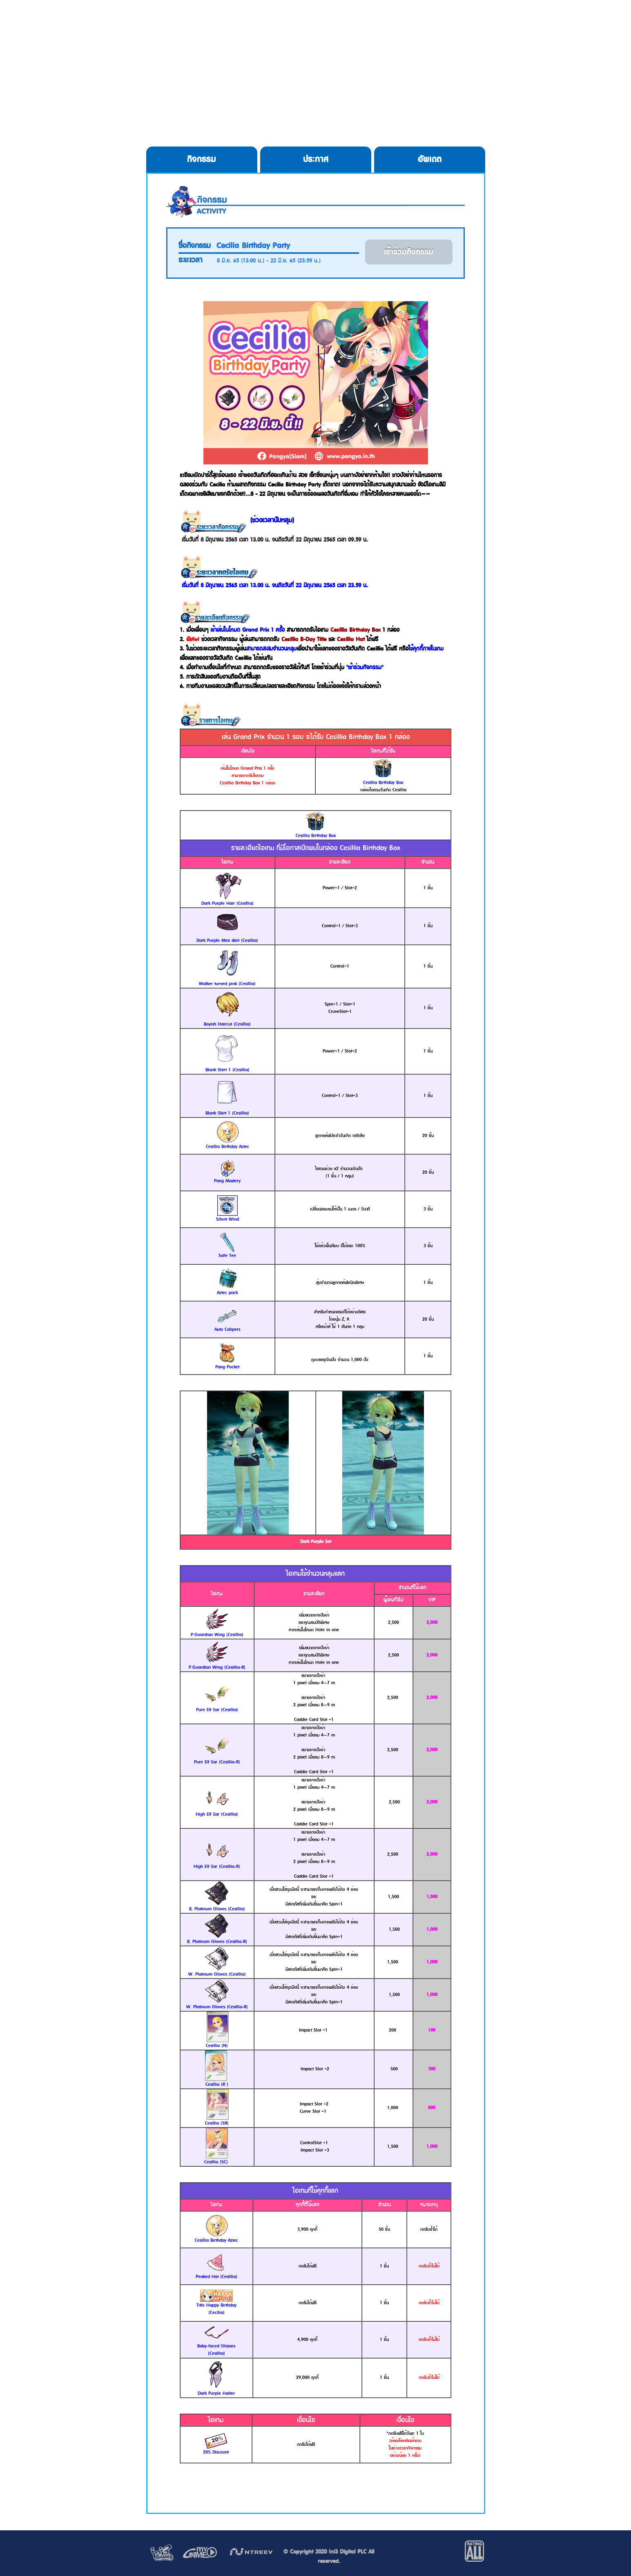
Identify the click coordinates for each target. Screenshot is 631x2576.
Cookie (368, 24)
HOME (144, 24)
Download (218, 24)
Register (296, 24)
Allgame (490, 24)
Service (430, 24)
